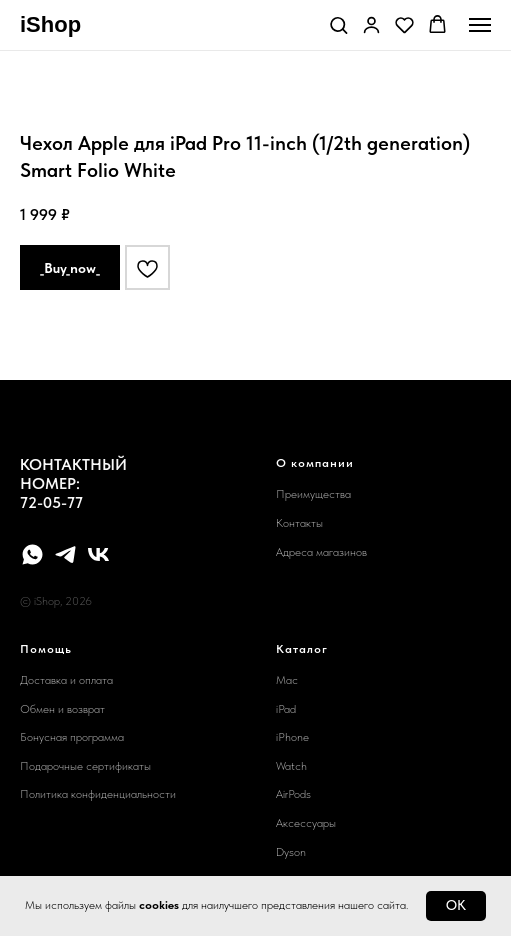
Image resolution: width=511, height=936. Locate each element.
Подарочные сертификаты (85, 766)
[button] (338, 24)
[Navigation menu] (480, 25)
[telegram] (65, 554)
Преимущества (313, 494)
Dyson (291, 852)
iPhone (292, 737)
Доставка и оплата (66, 680)
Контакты (299, 523)
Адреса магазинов (321, 552)
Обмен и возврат (62, 709)
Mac (287, 680)
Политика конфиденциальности (98, 794)
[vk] (98, 554)
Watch (291, 766)
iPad (286, 709)
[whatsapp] (32, 554)
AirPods (293, 794)
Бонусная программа (72, 737)
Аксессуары (306, 823)
